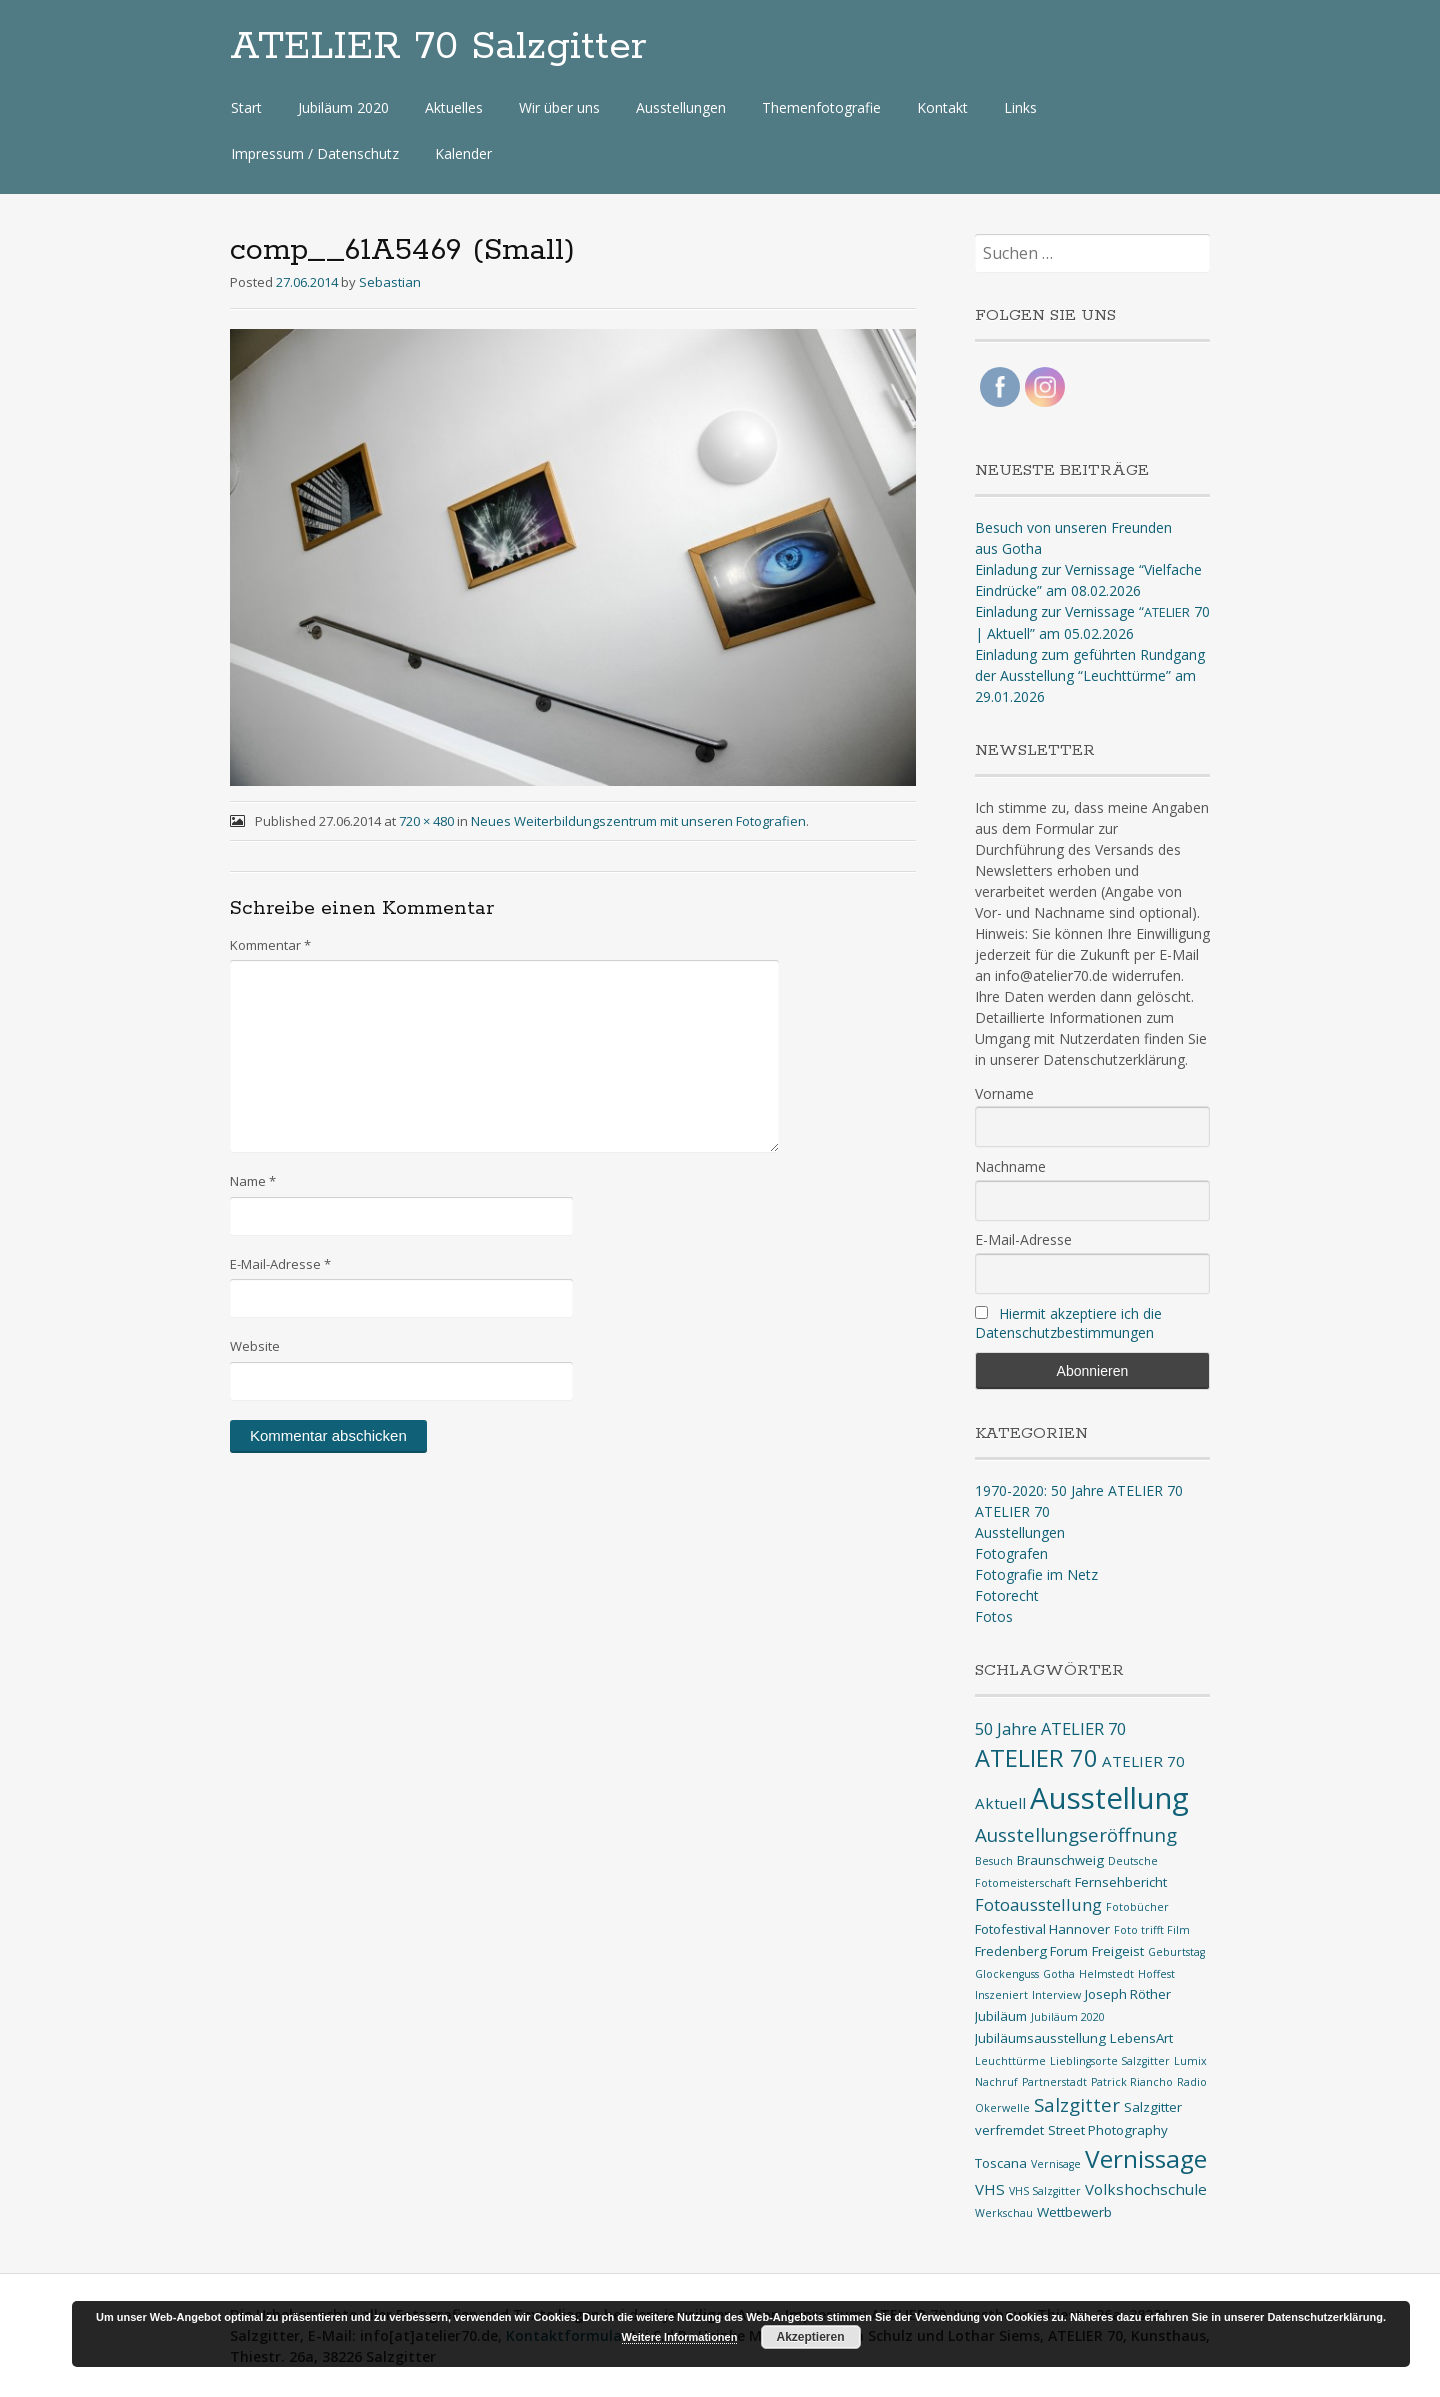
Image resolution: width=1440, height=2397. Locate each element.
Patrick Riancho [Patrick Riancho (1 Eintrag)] (1132, 2082)
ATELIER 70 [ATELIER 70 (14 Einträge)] (1036, 1758)
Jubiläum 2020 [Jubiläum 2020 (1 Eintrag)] (1068, 2017)
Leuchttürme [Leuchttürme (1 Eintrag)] (1010, 2061)
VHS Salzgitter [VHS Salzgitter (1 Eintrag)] (1045, 2191)
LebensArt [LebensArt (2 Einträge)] (1141, 2038)
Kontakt (942, 107)
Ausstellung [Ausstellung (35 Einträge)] (1109, 1798)
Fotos (994, 1616)
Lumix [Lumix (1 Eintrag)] (1190, 2061)
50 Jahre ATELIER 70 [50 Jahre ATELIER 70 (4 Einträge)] (1050, 1728)
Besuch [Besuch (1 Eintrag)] (994, 1861)
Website (255, 1346)
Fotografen (1011, 1553)
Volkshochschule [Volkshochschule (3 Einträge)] (1146, 2189)
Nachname (1010, 1166)
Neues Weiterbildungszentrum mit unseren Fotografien (638, 821)
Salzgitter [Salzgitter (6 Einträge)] (1077, 2105)
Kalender (463, 153)
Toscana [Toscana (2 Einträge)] (1001, 2163)
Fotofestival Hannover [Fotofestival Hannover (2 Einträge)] (1042, 1929)
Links (1020, 107)
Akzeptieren (810, 2337)
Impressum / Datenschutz (315, 153)
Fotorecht (1007, 1595)
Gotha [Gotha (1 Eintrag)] (1059, 1974)
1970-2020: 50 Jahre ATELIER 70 (1079, 1490)
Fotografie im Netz (1036, 1574)
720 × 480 (426, 821)
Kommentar (270, 945)
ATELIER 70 (1012, 1511)
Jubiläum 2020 (343, 107)
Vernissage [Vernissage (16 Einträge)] (1146, 2158)
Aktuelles (454, 107)
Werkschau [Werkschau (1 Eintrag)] (1004, 2213)
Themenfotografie (821, 107)
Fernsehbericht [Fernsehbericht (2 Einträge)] (1121, 1882)
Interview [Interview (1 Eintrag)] (1056, 1995)
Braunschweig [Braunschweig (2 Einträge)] (1060, 1860)
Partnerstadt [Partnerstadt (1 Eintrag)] (1054, 2082)
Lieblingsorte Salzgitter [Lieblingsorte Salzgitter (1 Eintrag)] (1110, 2061)
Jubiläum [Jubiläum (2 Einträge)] (1001, 2016)
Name (253, 1181)
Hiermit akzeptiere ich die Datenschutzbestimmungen (1068, 1323)
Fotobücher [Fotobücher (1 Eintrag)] (1137, 1907)
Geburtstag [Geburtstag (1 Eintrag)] (1176, 1952)
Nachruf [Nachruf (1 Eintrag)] (996, 2082)
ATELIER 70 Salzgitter (438, 47)
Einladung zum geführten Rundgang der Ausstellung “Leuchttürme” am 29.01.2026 (1090, 675)
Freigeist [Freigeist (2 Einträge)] (1118, 1951)
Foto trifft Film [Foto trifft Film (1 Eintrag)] (1152, 1930)
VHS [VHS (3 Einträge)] (990, 2189)
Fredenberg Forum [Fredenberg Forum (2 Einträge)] (1031, 1951)
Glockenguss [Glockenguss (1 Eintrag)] (1007, 1974)
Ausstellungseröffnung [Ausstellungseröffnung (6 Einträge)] (1076, 1835)
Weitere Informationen (680, 2337)
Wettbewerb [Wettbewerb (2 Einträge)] (1074, 2212)
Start (246, 107)
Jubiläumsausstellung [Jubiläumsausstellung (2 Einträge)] (1040, 2038)
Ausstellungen (681, 107)
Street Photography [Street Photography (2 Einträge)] (1108, 2130)
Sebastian (390, 282)
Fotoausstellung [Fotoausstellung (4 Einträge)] (1038, 1904)
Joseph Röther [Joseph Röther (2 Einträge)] (1128, 1994)
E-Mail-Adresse (280, 1264)
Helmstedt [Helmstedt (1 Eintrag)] (1106, 1974)
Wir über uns (559, 107)
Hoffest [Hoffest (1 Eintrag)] (1156, 1974)
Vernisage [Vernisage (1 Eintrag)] (1056, 2164)
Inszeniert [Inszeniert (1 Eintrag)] (1001, 1995)
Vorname (1004, 1093)
